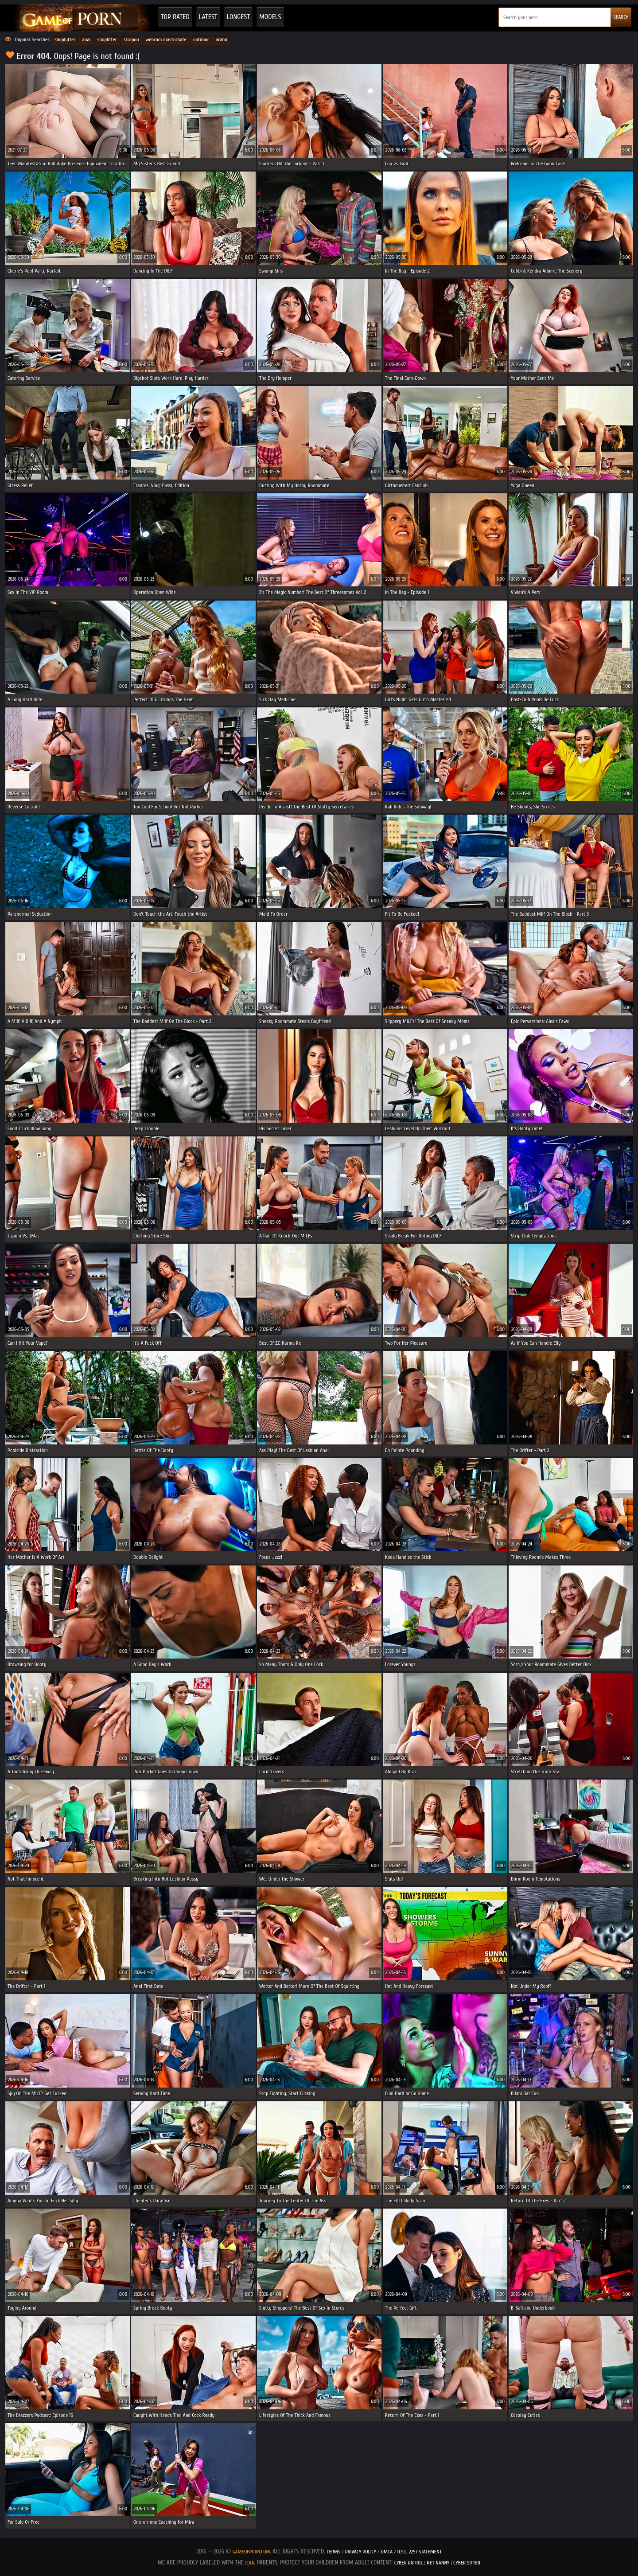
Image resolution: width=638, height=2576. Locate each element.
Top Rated (175, 17)
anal (86, 39)
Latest (208, 17)
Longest (238, 17)
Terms (333, 2552)
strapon (131, 39)
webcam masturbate (166, 39)
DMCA (387, 2552)
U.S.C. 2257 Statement (419, 2552)
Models (270, 17)
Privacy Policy (361, 2552)
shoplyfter (64, 39)
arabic (222, 39)
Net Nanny (438, 2563)
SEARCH (621, 17)
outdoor (201, 39)
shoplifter (107, 39)
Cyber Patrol (408, 2563)
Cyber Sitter (466, 2563)
